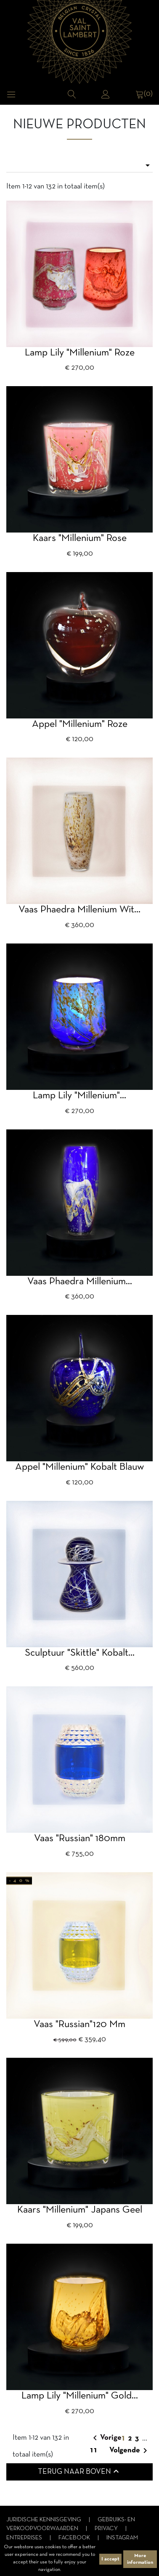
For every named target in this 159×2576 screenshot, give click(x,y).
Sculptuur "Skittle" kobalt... (80, 1653)
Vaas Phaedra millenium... (79, 1281)
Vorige (106, 2438)
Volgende (129, 2451)
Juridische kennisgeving (44, 2520)
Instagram (122, 2538)
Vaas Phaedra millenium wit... (79, 909)
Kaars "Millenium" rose (80, 538)
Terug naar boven (79, 2471)
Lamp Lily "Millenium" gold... (79, 2396)
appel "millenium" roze (79, 724)
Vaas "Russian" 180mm (79, 1838)
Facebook (74, 2538)
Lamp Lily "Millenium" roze (80, 353)
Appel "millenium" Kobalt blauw (79, 1467)
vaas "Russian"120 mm (79, 2024)
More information (140, 2559)
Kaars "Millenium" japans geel (79, 2210)
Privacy (107, 2528)
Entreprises (24, 2538)
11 (94, 2450)
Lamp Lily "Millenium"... (79, 1095)
